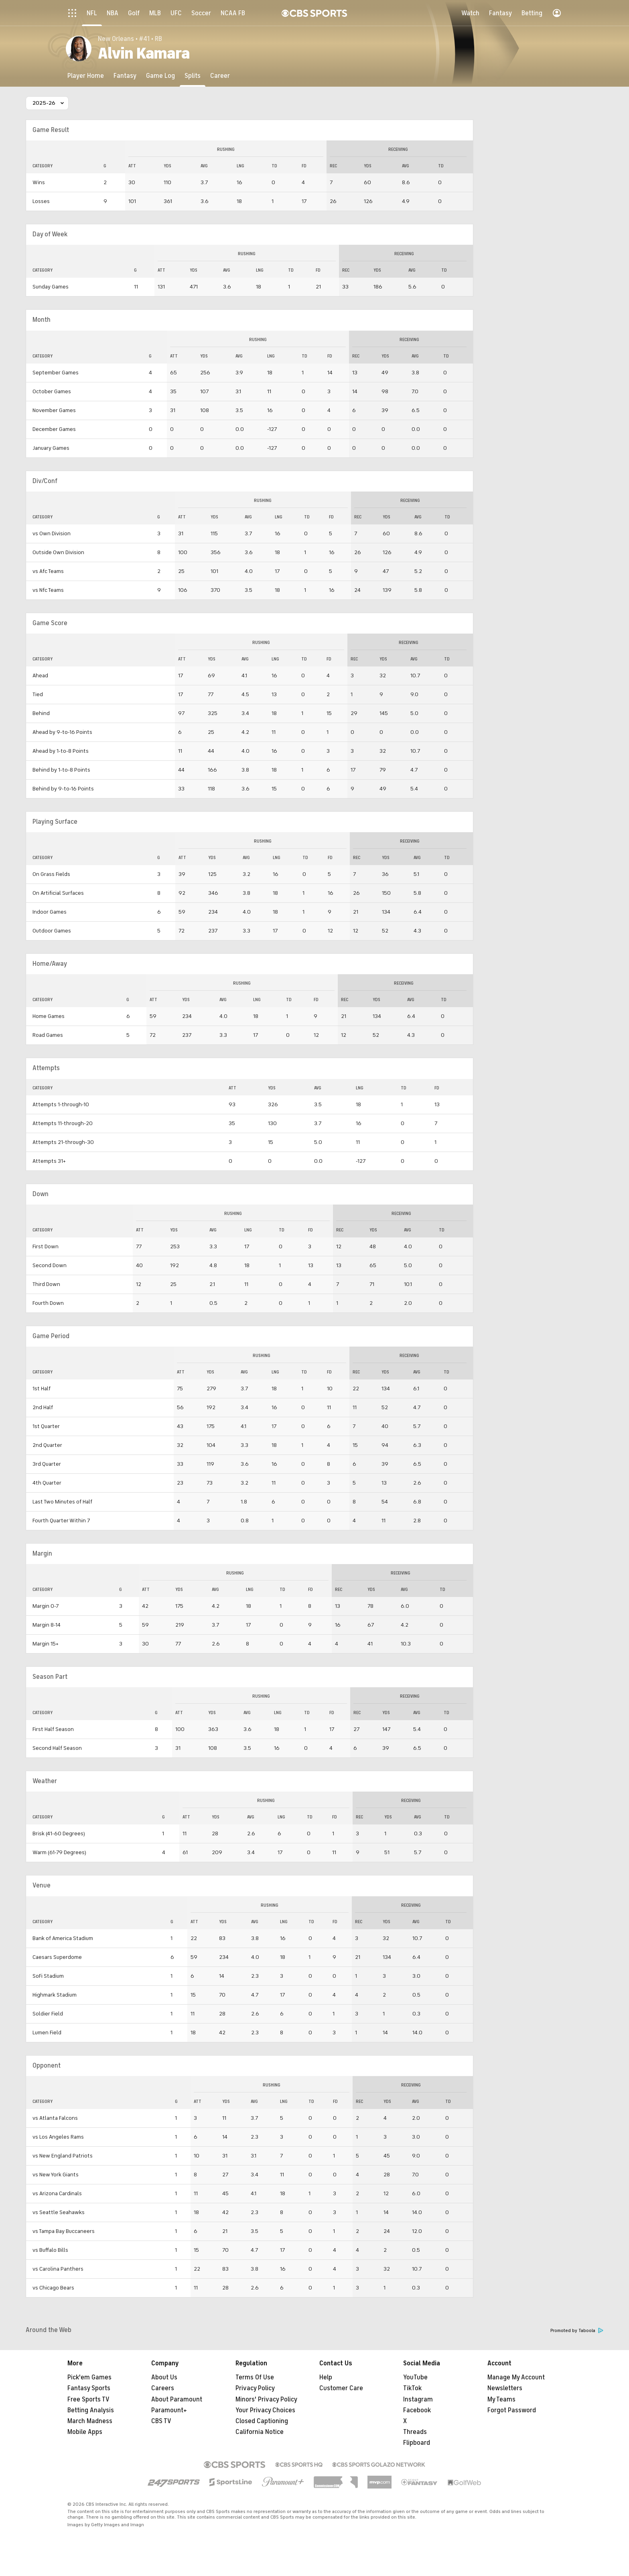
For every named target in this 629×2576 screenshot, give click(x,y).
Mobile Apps (84, 2432)
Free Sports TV (88, 2399)
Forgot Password (511, 2410)
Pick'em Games (89, 2377)
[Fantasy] (125, 76)
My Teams (501, 2399)
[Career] (220, 76)
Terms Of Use (254, 2377)
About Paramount (176, 2399)
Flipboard (416, 2443)
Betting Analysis (90, 2410)
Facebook (417, 2410)
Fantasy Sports (88, 2388)
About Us (164, 2377)
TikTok (412, 2388)
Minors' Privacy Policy (266, 2399)
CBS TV (161, 2421)
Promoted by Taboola (576, 2330)
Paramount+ (169, 2410)
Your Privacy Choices (265, 2410)
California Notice (259, 2432)
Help (325, 2377)
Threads (415, 2432)
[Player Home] (86, 76)
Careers (162, 2388)
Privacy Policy (255, 2388)
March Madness (89, 2421)
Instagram (418, 2399)
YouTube (415, 2377)
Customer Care (341, 2388)
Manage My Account (516, 2377)
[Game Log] (160, 76)
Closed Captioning (261, 2421)
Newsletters (504, 2388)
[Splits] (192, 76)
